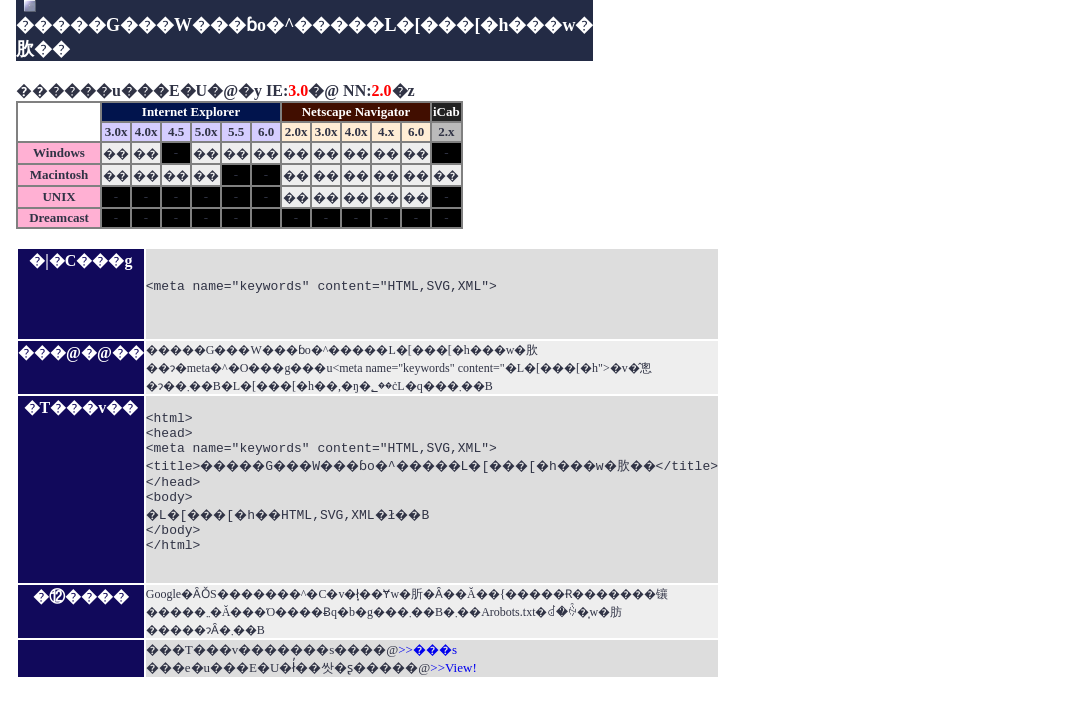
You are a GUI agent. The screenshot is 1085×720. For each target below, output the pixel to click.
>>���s (427, 663)
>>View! (453, 681)
